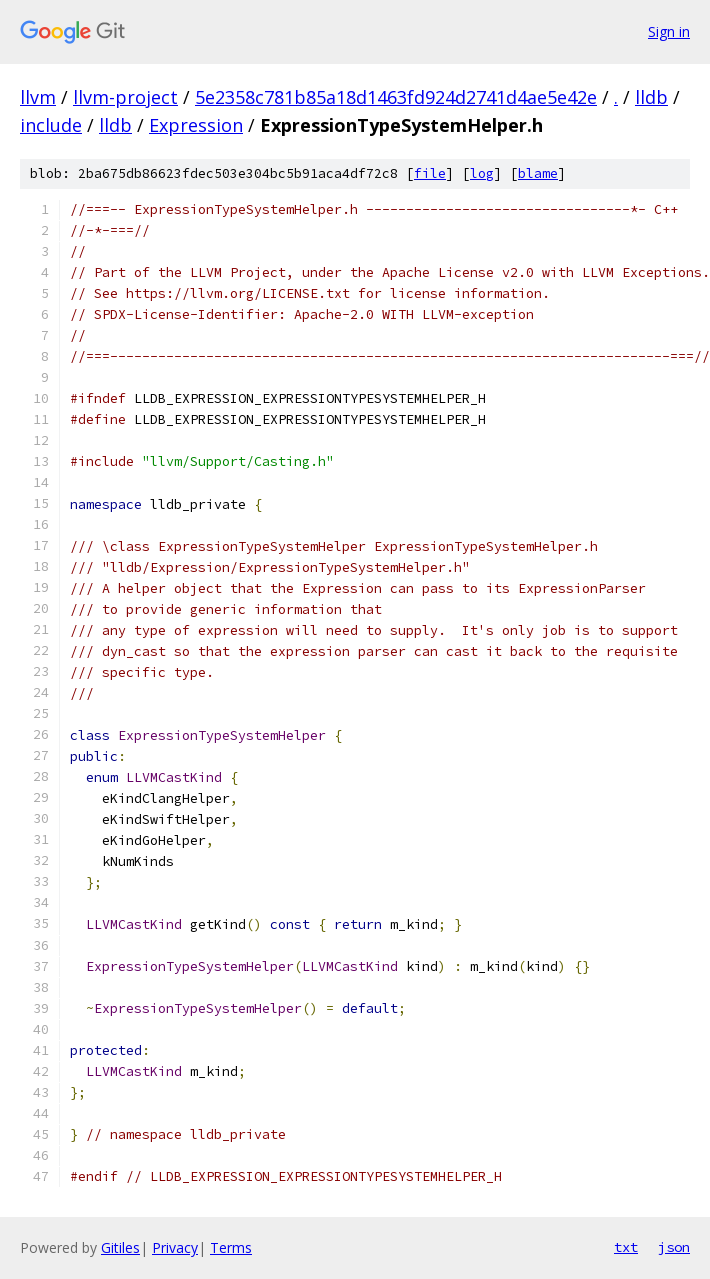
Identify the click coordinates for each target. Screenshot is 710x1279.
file (430, 173)
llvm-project (125, 97)
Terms (231, 1247)
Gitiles (120, 1247)
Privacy (175, 1247)
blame (538, 173)
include (51, 125)
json (674, 1247)
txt (626, 1247)
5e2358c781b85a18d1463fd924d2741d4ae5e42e (396, 97)
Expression (196, 125)
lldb (651, 97)
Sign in (669, 31)
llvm (38, 97)
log (482, 173)
